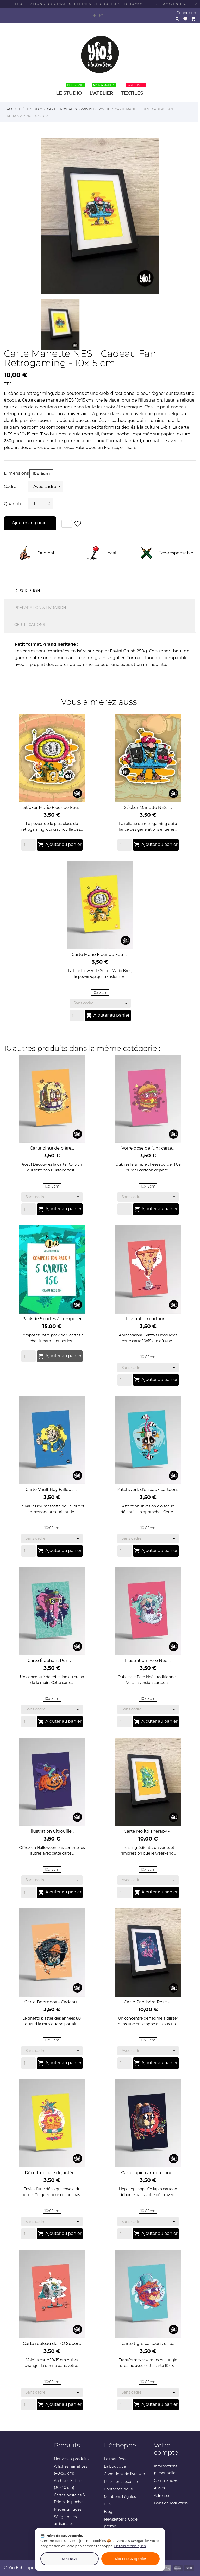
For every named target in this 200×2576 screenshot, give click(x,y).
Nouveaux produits (71, 2459)
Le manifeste (115, 2459)
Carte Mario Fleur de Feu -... (100, 954)
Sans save (69, 2559)
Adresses (162, 2495)
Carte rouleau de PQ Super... (52, 2343)
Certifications (29, 624)
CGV (108, 2504)
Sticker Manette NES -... (148, 807)
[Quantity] (28, 845)
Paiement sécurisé (121, 2481)
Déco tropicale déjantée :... (52, 2172)
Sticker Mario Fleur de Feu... (51, 807)
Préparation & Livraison (40, 607)
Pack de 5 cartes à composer (52, 1318)
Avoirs (159, 2488)
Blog (108, 2511)
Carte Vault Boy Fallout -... (52, 1489)
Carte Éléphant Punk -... (52, 1660)
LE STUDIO (70, 90)
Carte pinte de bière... (52, 1148)
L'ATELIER (103, 90)
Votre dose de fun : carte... (147, 1148)
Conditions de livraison (124, 2474)
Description (27, 590)
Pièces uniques (68, 2509)
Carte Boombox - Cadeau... (51, 2002)
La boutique (115, 2466)
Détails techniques (130, 2546)
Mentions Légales (120, 2496)
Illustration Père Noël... (148, 1660)
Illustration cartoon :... (148, 1318)
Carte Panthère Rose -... (148, 2002)
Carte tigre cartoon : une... (148, 2343)
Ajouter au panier (30, 522)
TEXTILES (133, 90)
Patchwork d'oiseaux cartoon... (148, 1489)
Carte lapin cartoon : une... (148, 2172)
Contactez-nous (118, 2489)
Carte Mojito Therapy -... (148, 1831)
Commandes (166, 2480)
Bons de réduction (171, 2503)
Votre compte (166, 2448)
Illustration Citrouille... (52, 1831)
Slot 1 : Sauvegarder (130, 2559)
